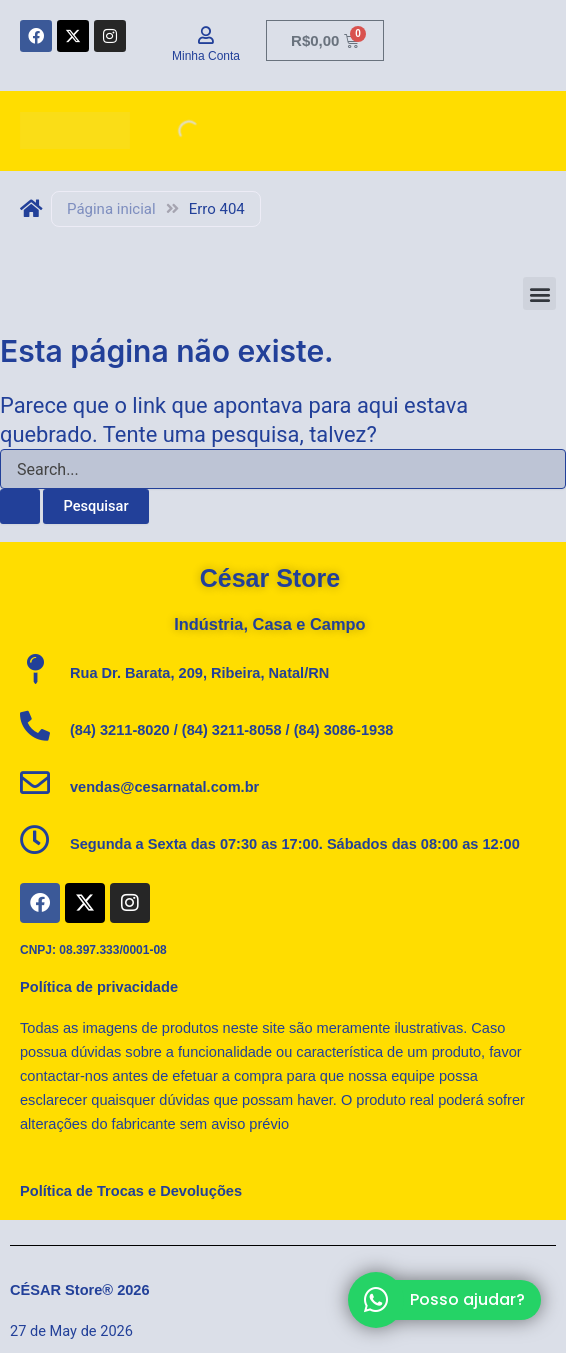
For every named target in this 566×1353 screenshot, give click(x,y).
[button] (539, 293)
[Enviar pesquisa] (20, 506)
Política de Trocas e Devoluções (131, 1191)
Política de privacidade (99, 987)
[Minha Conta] (206, 35)
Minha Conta (206, 56)
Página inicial (111, 209)
